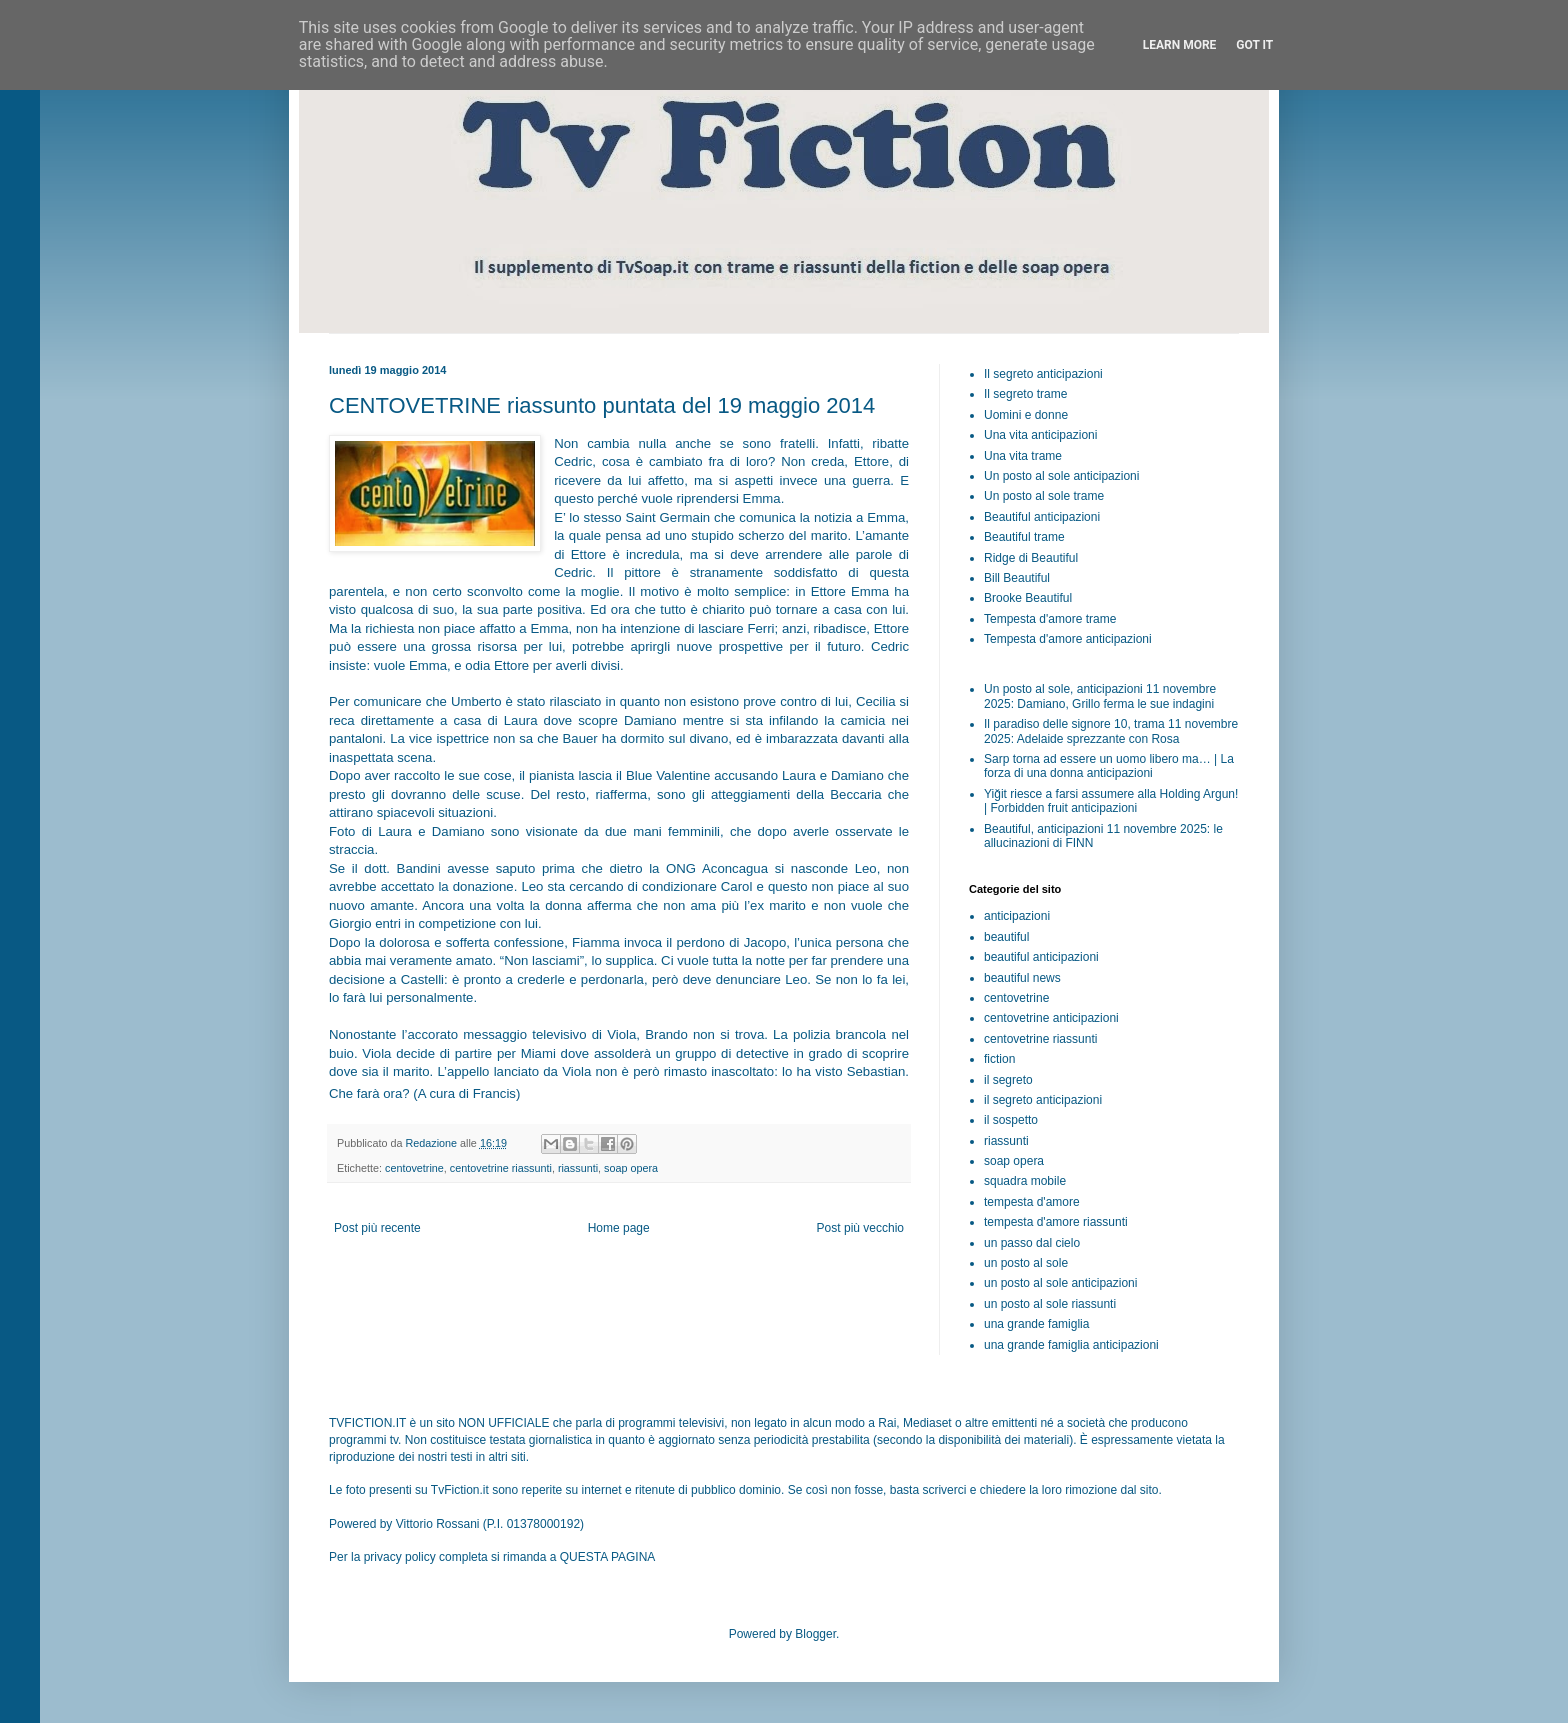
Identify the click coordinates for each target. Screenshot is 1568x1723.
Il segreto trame (1025, 394)
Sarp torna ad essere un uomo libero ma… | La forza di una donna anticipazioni (1109, 766)
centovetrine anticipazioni (1051, 1018)
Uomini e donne (1026, 415)
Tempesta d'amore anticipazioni (1068, 639)
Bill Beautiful (1017, 578)
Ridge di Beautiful (1031, 558)
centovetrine (414, 1168)
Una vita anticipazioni (1040, 435)
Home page (619, 1228)
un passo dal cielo (1032, 1243)
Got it (1254, 45)
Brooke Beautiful (1028, 598)
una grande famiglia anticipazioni (1071, 1345)
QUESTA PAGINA (608, 1557)
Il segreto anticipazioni (1043, 374)
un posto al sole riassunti (1050, 1304)
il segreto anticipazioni (1043, 1100)
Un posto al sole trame (1044, 496)
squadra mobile (1025, 1181)
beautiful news (1022, 978)
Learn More (1180, 45)
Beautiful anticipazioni (1042, 517)
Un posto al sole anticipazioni (1061, 476)
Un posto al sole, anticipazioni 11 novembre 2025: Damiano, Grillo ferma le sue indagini (1100, 696)
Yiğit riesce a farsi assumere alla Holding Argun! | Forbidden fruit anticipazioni (1111, 801)
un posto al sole (1026, 1263)
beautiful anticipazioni (1041, 957)
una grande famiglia (1036, 1324)
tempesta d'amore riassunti (1056, 1222)
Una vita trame (1023, 456)
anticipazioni (1017, 916)
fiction (999, 1059)
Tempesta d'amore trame (1050, 619)
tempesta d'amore (1032, 1202)
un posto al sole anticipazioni (1060, 1283)
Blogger (815, 1634)
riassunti (578, 1168)
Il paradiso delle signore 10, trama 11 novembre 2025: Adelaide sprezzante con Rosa (1111, 731)
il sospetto (1011, 1120)
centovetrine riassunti (501, 1168)
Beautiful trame (1024, 537)
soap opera (631, 1168)
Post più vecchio (860, 1228)
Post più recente (377, 1228)
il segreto (1008, 1080)
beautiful (1006, 937)
